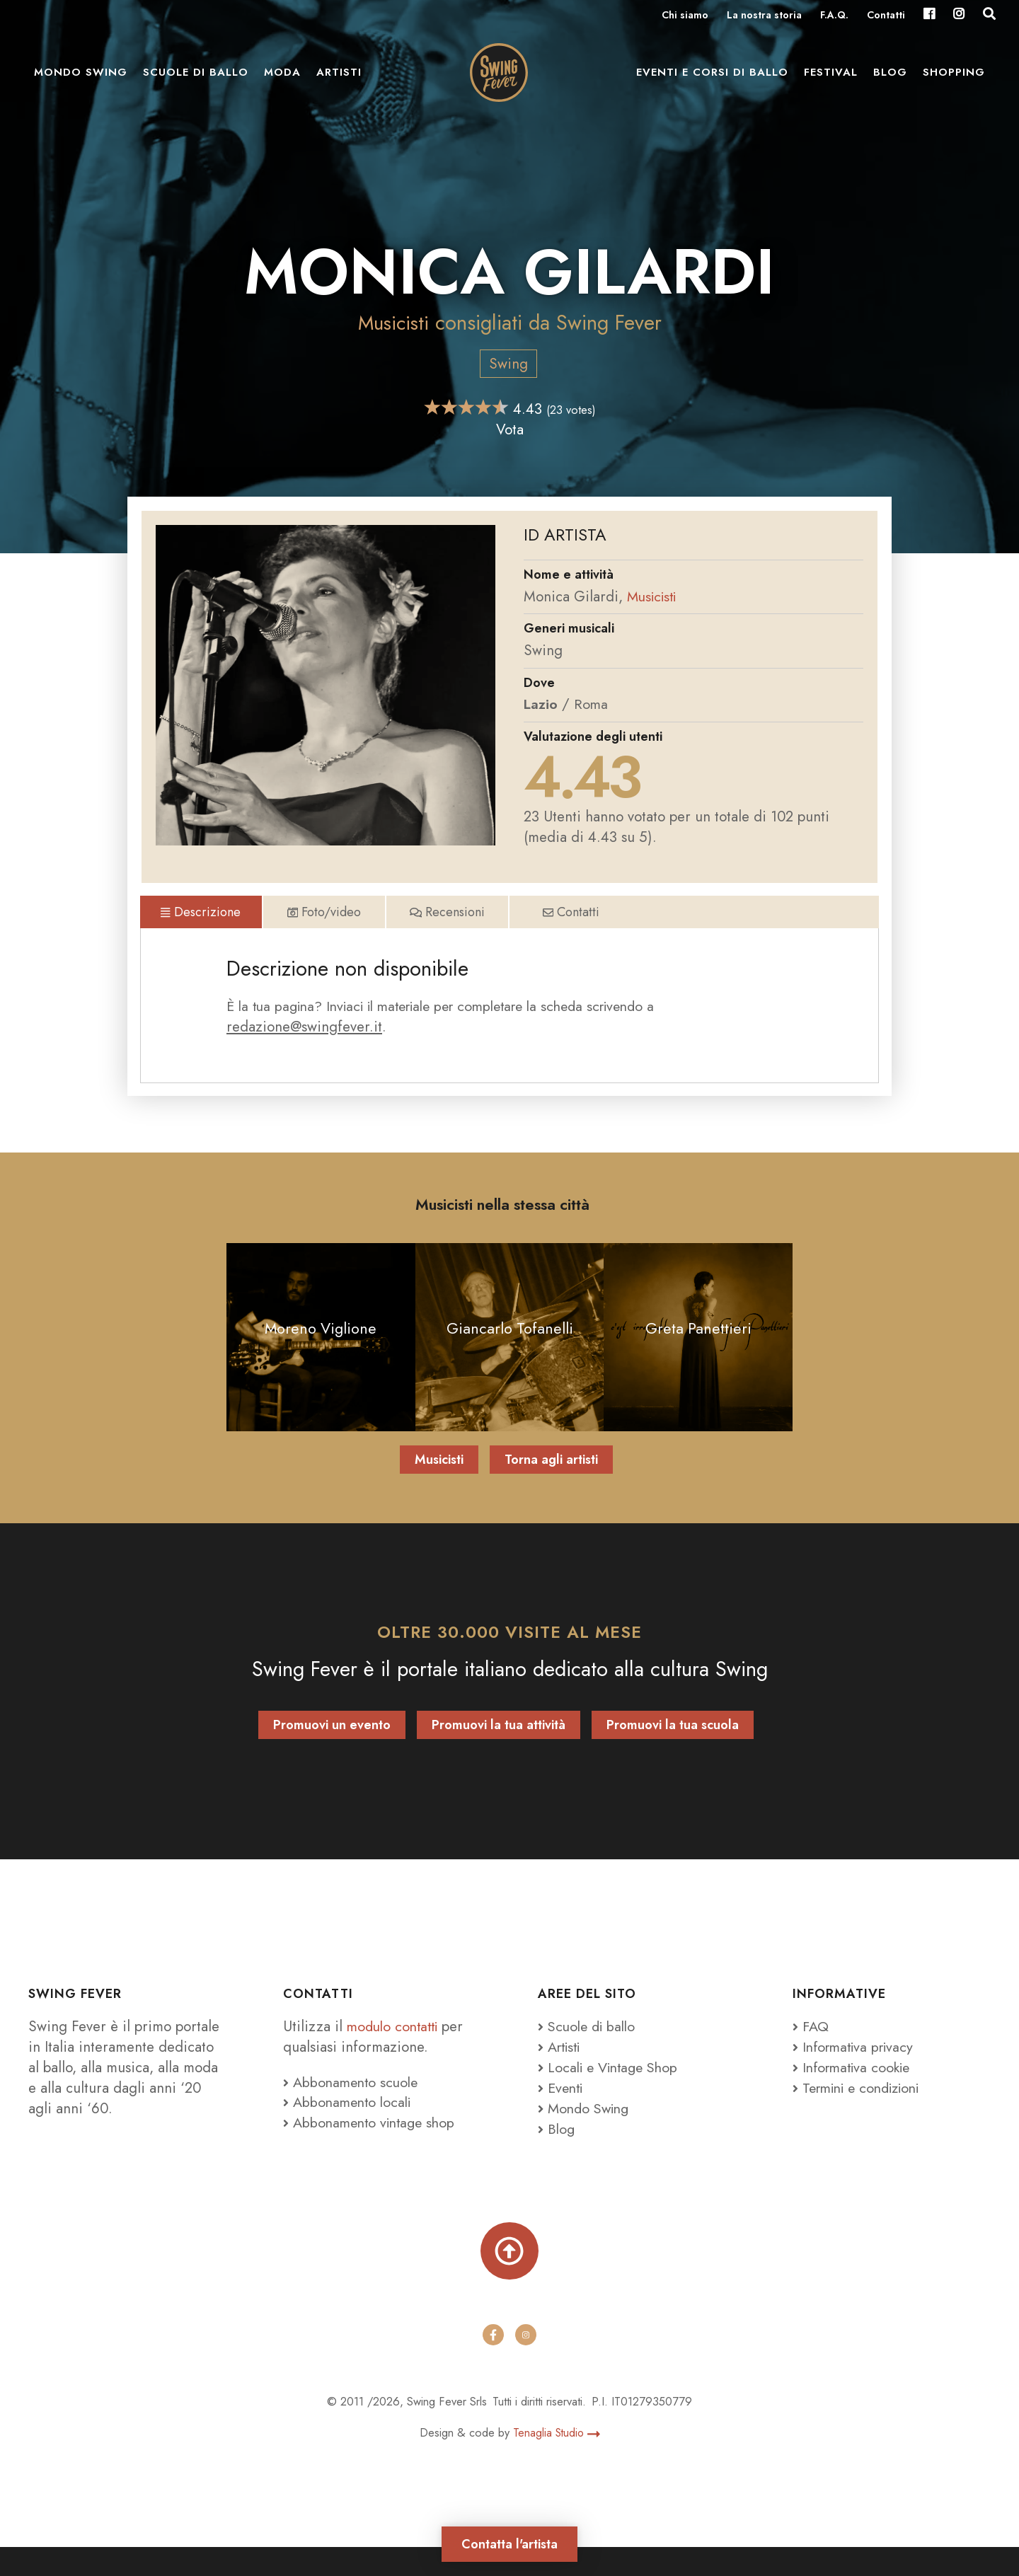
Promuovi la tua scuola (672, 1750)
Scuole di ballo (195, 78)
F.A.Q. (834, 15)
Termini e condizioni (863, 2114)
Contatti (886, 15)
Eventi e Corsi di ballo (712, 78)
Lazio (541, 704)
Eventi (562, 2114)
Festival (831, 78)
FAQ (811, 2052)
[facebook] (493, 2363)
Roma (592, 704)
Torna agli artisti (551, 1486)
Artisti (339, 78)
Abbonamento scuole (353, 2107)
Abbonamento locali (350, 2128)
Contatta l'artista (509, 2540)
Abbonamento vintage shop (373, 2148)
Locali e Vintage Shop (617, 2093)
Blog (890, 78)
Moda (282, 78)
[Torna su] (509, 2278)
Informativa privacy (857, 2073)
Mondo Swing (80, 78)
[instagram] (525, 2363)
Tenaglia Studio (556, 2462)
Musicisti (393, 322)
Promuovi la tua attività (498, 1750)
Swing (508, 363)
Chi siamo (685, 15)
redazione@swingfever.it (304, 1050)
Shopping (954, 78)
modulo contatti (398, 2052)
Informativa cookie (855, 2093)
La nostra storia (764, 15)
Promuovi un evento (332, 1750)
